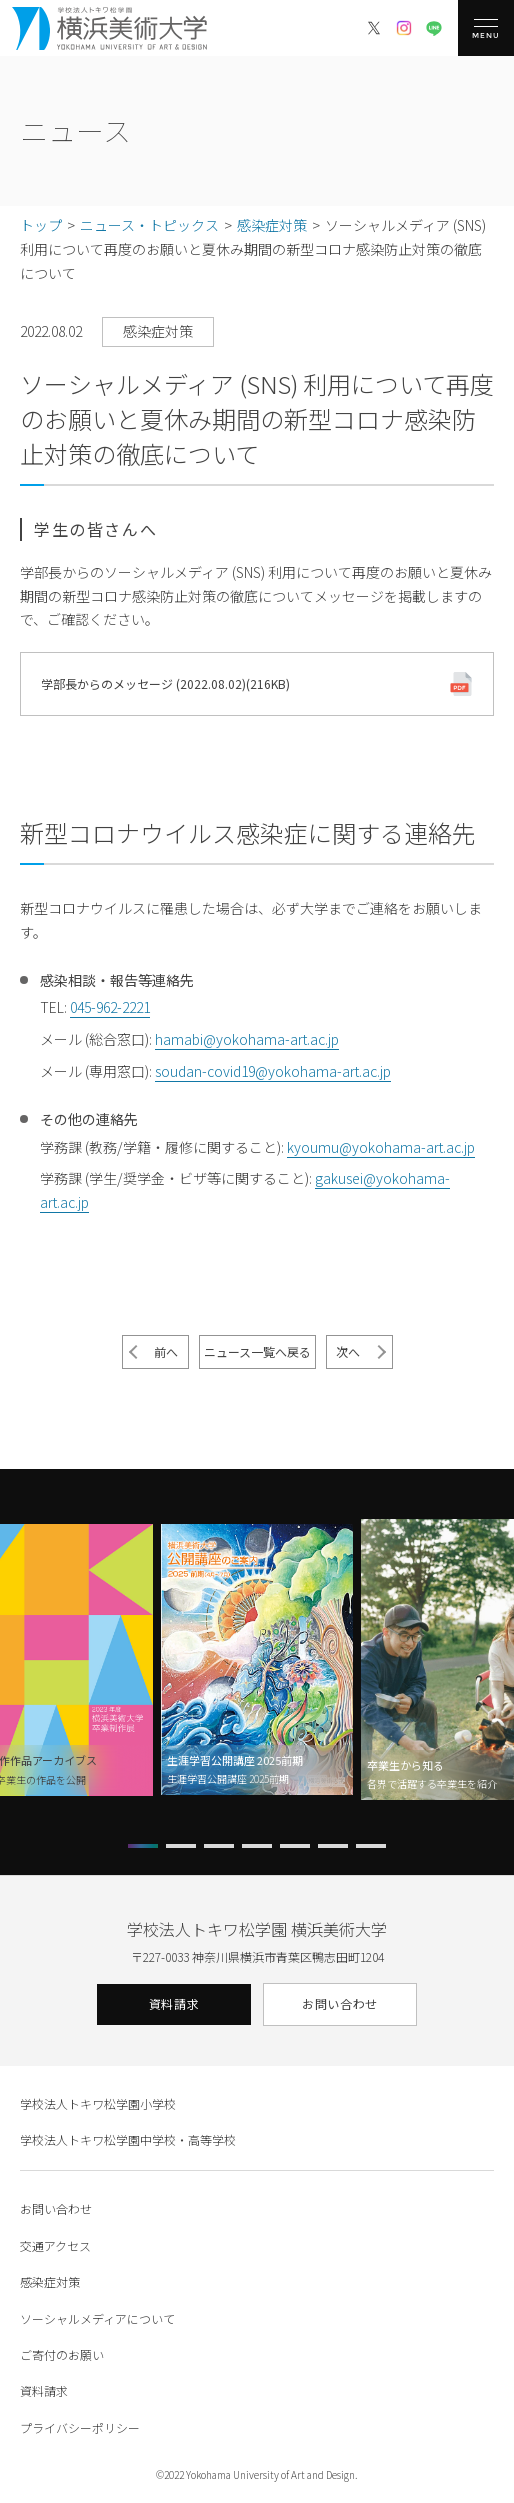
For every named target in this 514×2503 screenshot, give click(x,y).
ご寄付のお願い (62, 2354)
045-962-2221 (110, 1007)
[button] (143, 1846)
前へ (166, 1351)
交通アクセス (55, 2245)
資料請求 (174, 2003)
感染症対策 (50, 2281)
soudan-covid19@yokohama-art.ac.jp (273, 1071)
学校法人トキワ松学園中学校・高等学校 (128, 2139)
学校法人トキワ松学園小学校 (98, 2103)
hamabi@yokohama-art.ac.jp (247, 1039)
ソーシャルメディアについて (97, 2318)
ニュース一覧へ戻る (257, 1351)
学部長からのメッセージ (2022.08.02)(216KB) (165, 683)
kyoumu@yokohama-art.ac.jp (381, 1147)
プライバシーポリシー (80, 2427)
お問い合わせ (340, 2003)
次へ (348, 1351)
